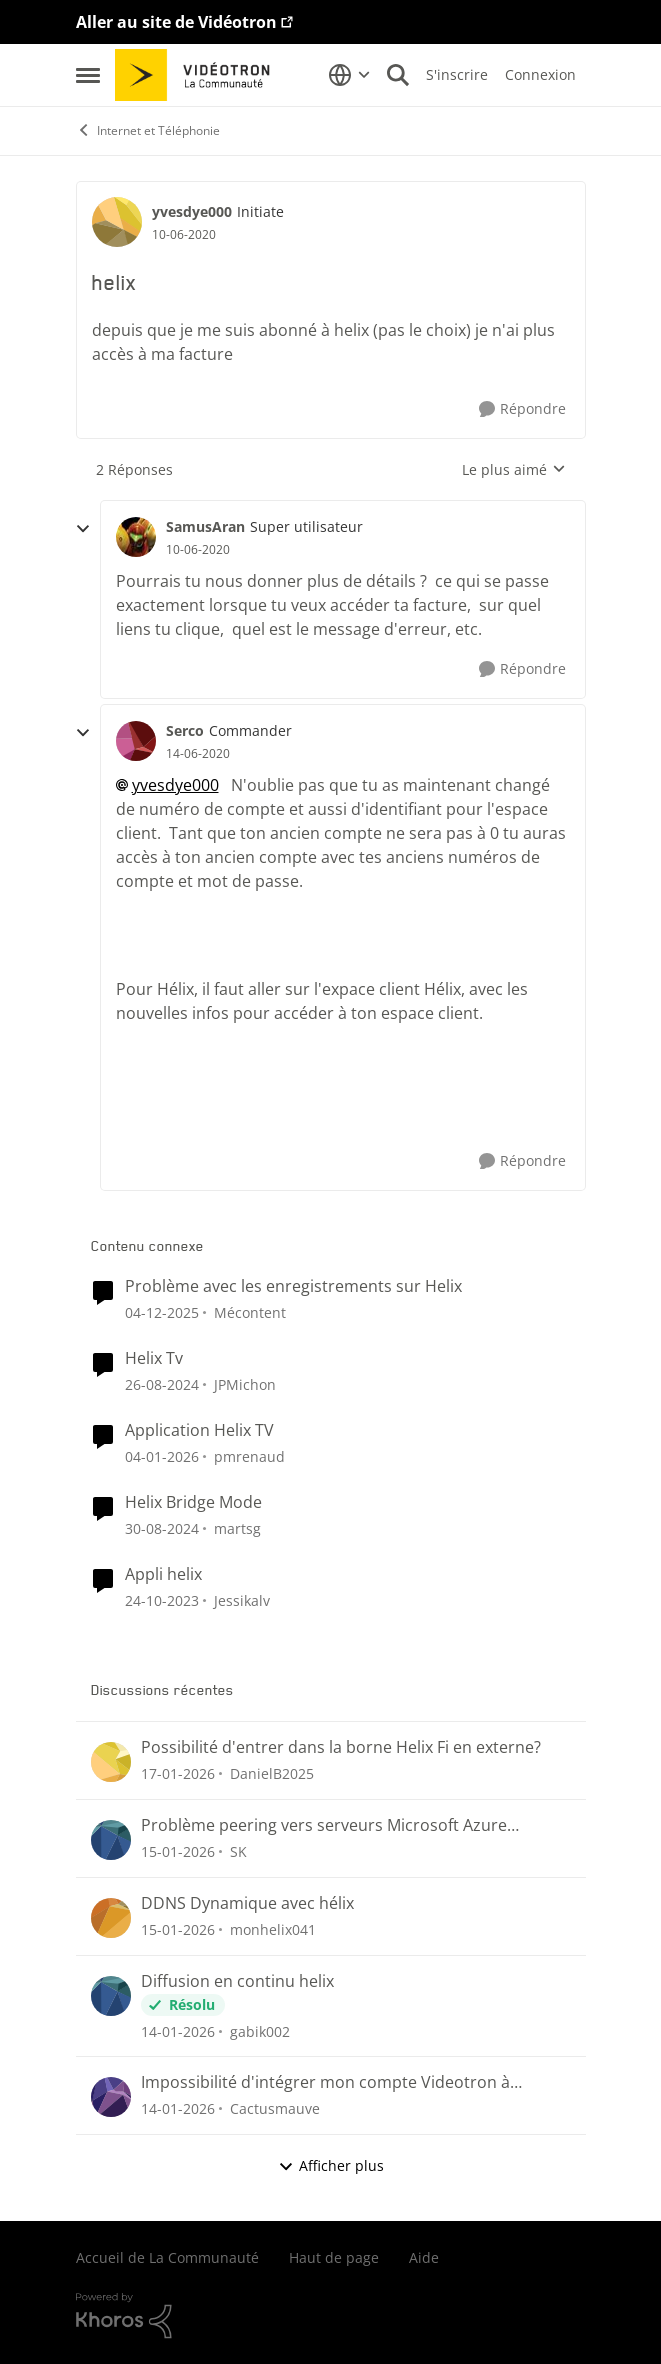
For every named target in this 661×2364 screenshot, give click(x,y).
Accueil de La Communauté (167, 2257)
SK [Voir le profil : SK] (238, 1851)
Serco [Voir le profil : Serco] (185, 730)
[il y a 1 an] (162, 1384)
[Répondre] (522, 409)
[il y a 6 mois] (162, 1456)
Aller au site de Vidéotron (176, 22)
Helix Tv (154, 1358)
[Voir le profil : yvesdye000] (117, 222)
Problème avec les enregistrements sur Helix (293, 1286)
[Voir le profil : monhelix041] (111, 1918)
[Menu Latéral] (88, 75)
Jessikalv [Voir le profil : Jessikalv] (242, 1599)
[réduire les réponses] (83, 529)
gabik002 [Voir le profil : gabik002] (260, 2030)
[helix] (198, 550)
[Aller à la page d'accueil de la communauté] (199, 75)
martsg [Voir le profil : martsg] (237, 1528)
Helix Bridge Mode (193, 1502)
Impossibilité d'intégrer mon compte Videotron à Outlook (325, 2082)
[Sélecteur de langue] (349, 75)
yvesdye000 (175, 785)
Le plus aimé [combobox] (514, 470)
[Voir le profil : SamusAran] (136, 537)
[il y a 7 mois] (162, 1312)
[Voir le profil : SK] (111, 1840)
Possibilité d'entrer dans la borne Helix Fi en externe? (341, 1747)
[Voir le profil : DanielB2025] (111, 1762)
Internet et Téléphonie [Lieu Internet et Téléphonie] (148, 130)
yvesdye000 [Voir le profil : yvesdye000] (192, 211)
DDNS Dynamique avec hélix (247, 1903)
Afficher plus (331, 2165)
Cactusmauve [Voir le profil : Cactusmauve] (275, 2108)
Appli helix (163, 1574)
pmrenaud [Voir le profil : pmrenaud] (249, 1456)
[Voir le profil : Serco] (136, 741)
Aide (424, 2257)
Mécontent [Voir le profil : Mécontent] (250, 1312)
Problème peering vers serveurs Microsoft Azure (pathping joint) (324, 1825)
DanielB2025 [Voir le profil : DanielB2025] (272, 1773)
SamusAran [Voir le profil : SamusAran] (205, 526)
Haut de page (334, 2257)
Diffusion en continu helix (237, 1981)
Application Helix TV (199, 1430)
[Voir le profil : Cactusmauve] (111, 2097)
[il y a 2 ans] (162, 1599)
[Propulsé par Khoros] (331, 2316)
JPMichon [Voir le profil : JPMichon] (245, 1384)
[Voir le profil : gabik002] (111, 1996)
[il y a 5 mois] (178, 1773)
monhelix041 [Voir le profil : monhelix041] (273, 1929)
